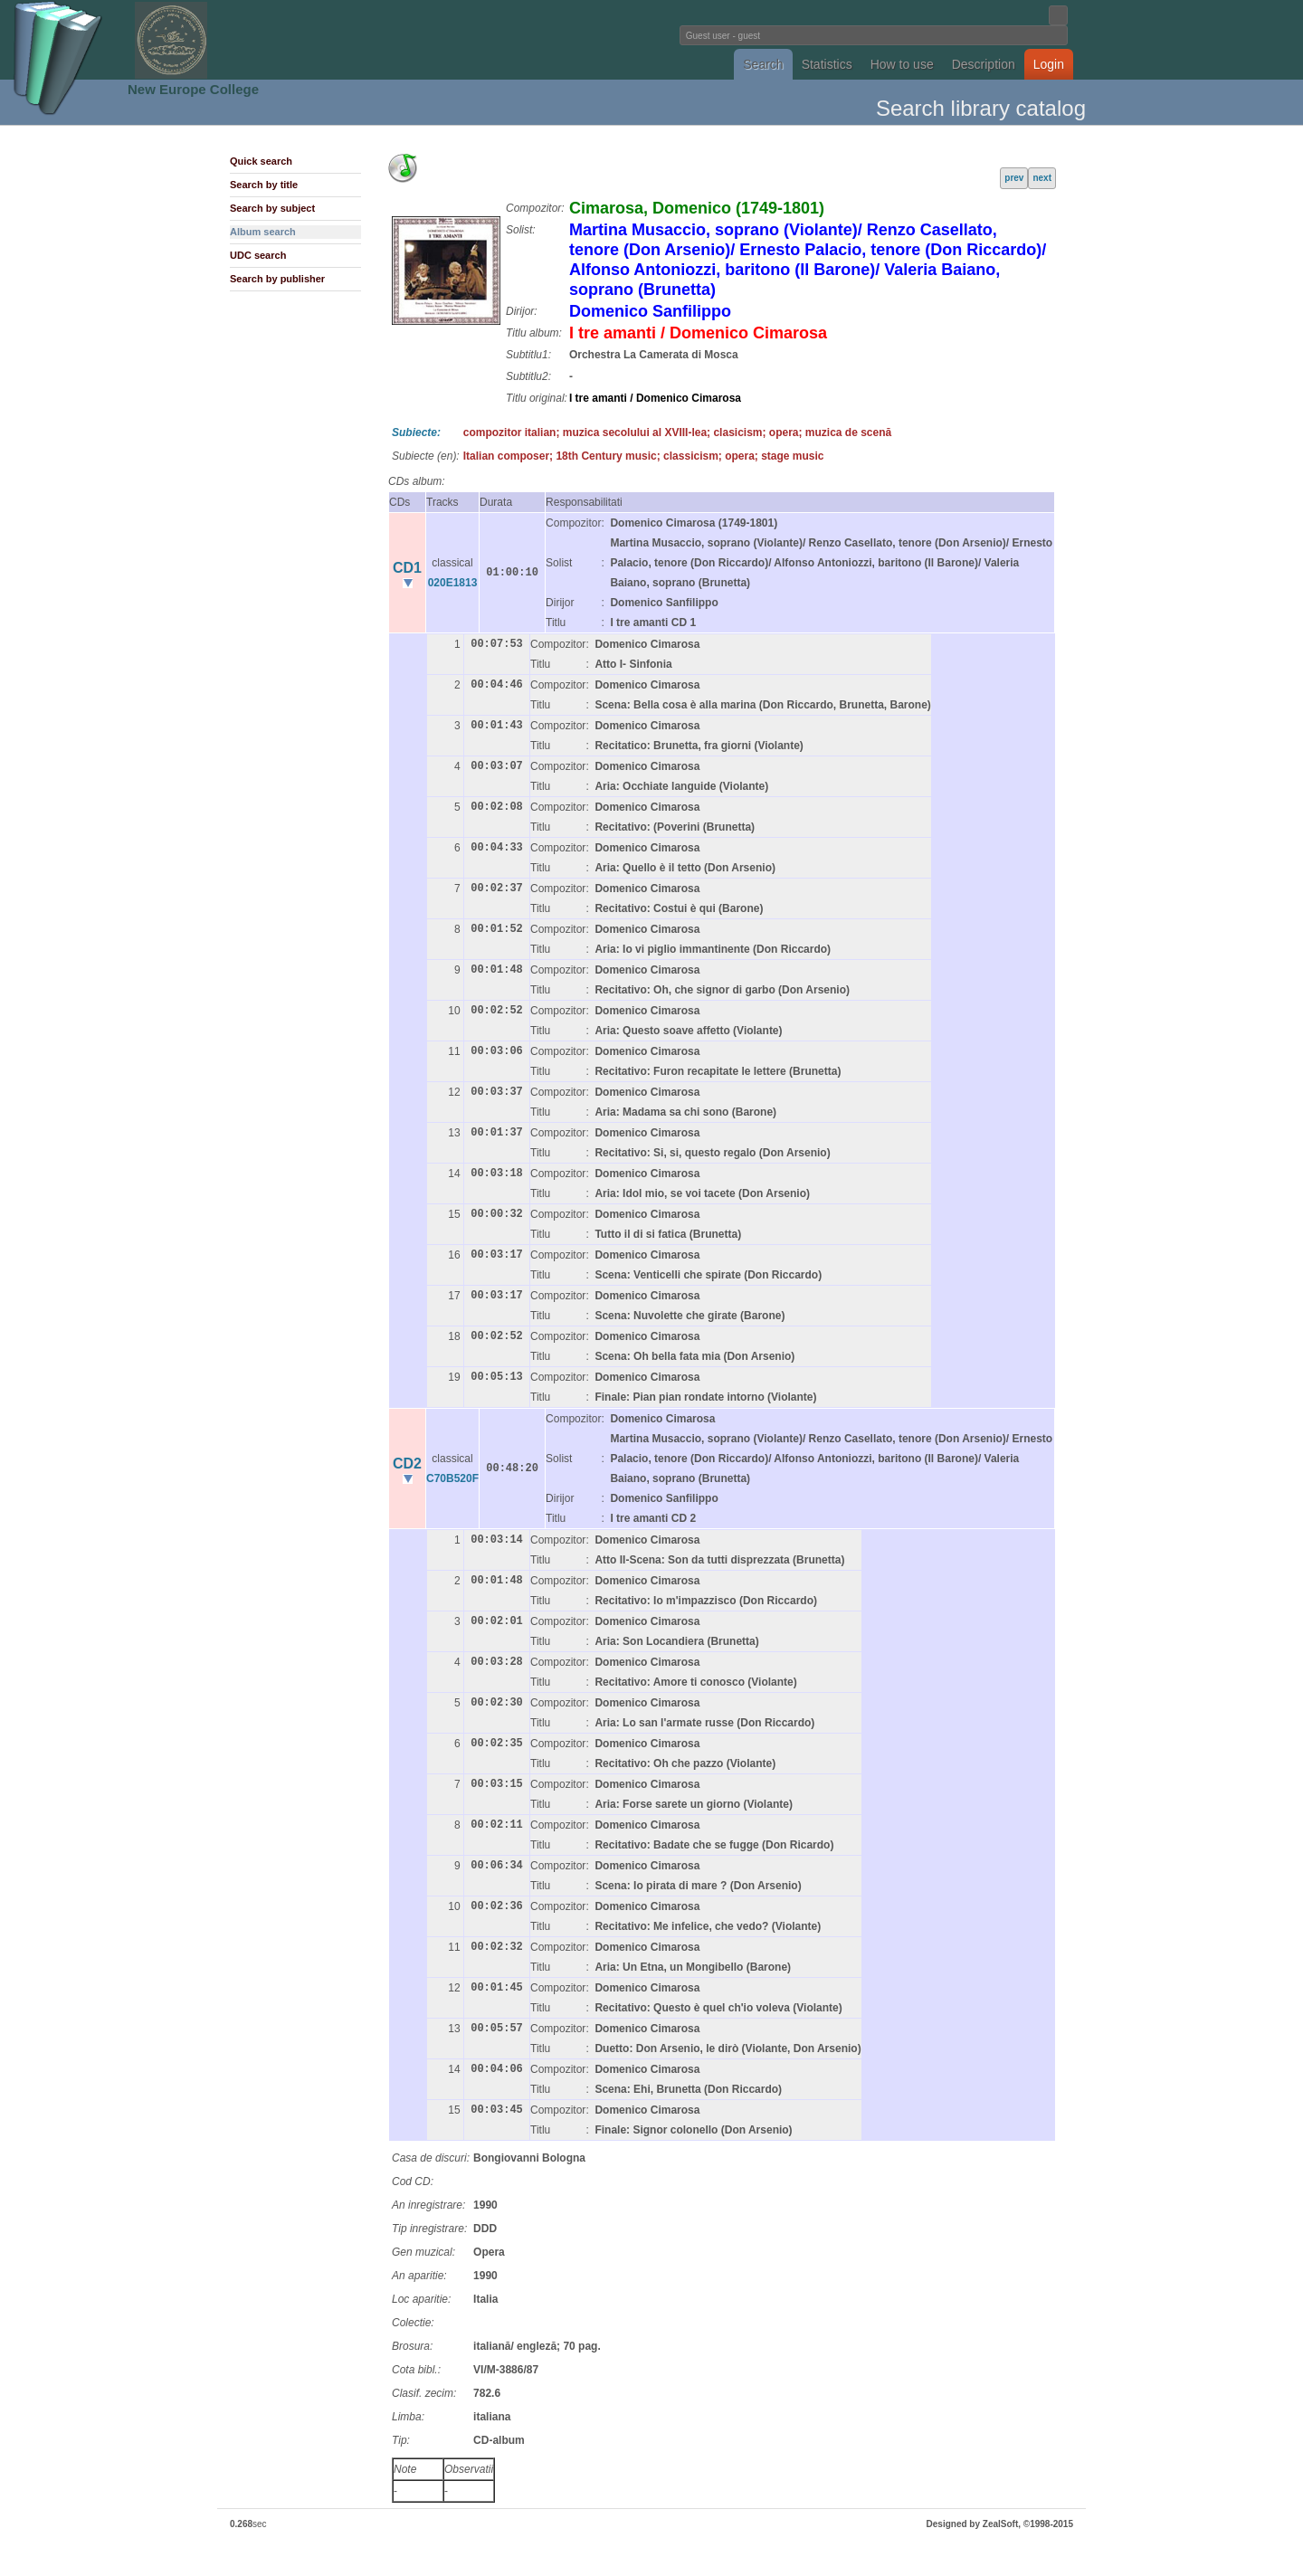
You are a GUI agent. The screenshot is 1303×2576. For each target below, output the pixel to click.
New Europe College (193, 89)
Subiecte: (416, 432)
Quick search (261, 161)
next (1041, 178)
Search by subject (272, 208)
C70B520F (452, 1478)
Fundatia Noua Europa (353, 40)
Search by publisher (277, 278)
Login (1048, 64)
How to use (902, 64)
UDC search (258, 255)
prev (1013, 178)
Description (983, 64)
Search (763, 64)
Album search (263, 231)
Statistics (827, 64)
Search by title (264, 184)
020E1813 (453, 582)
